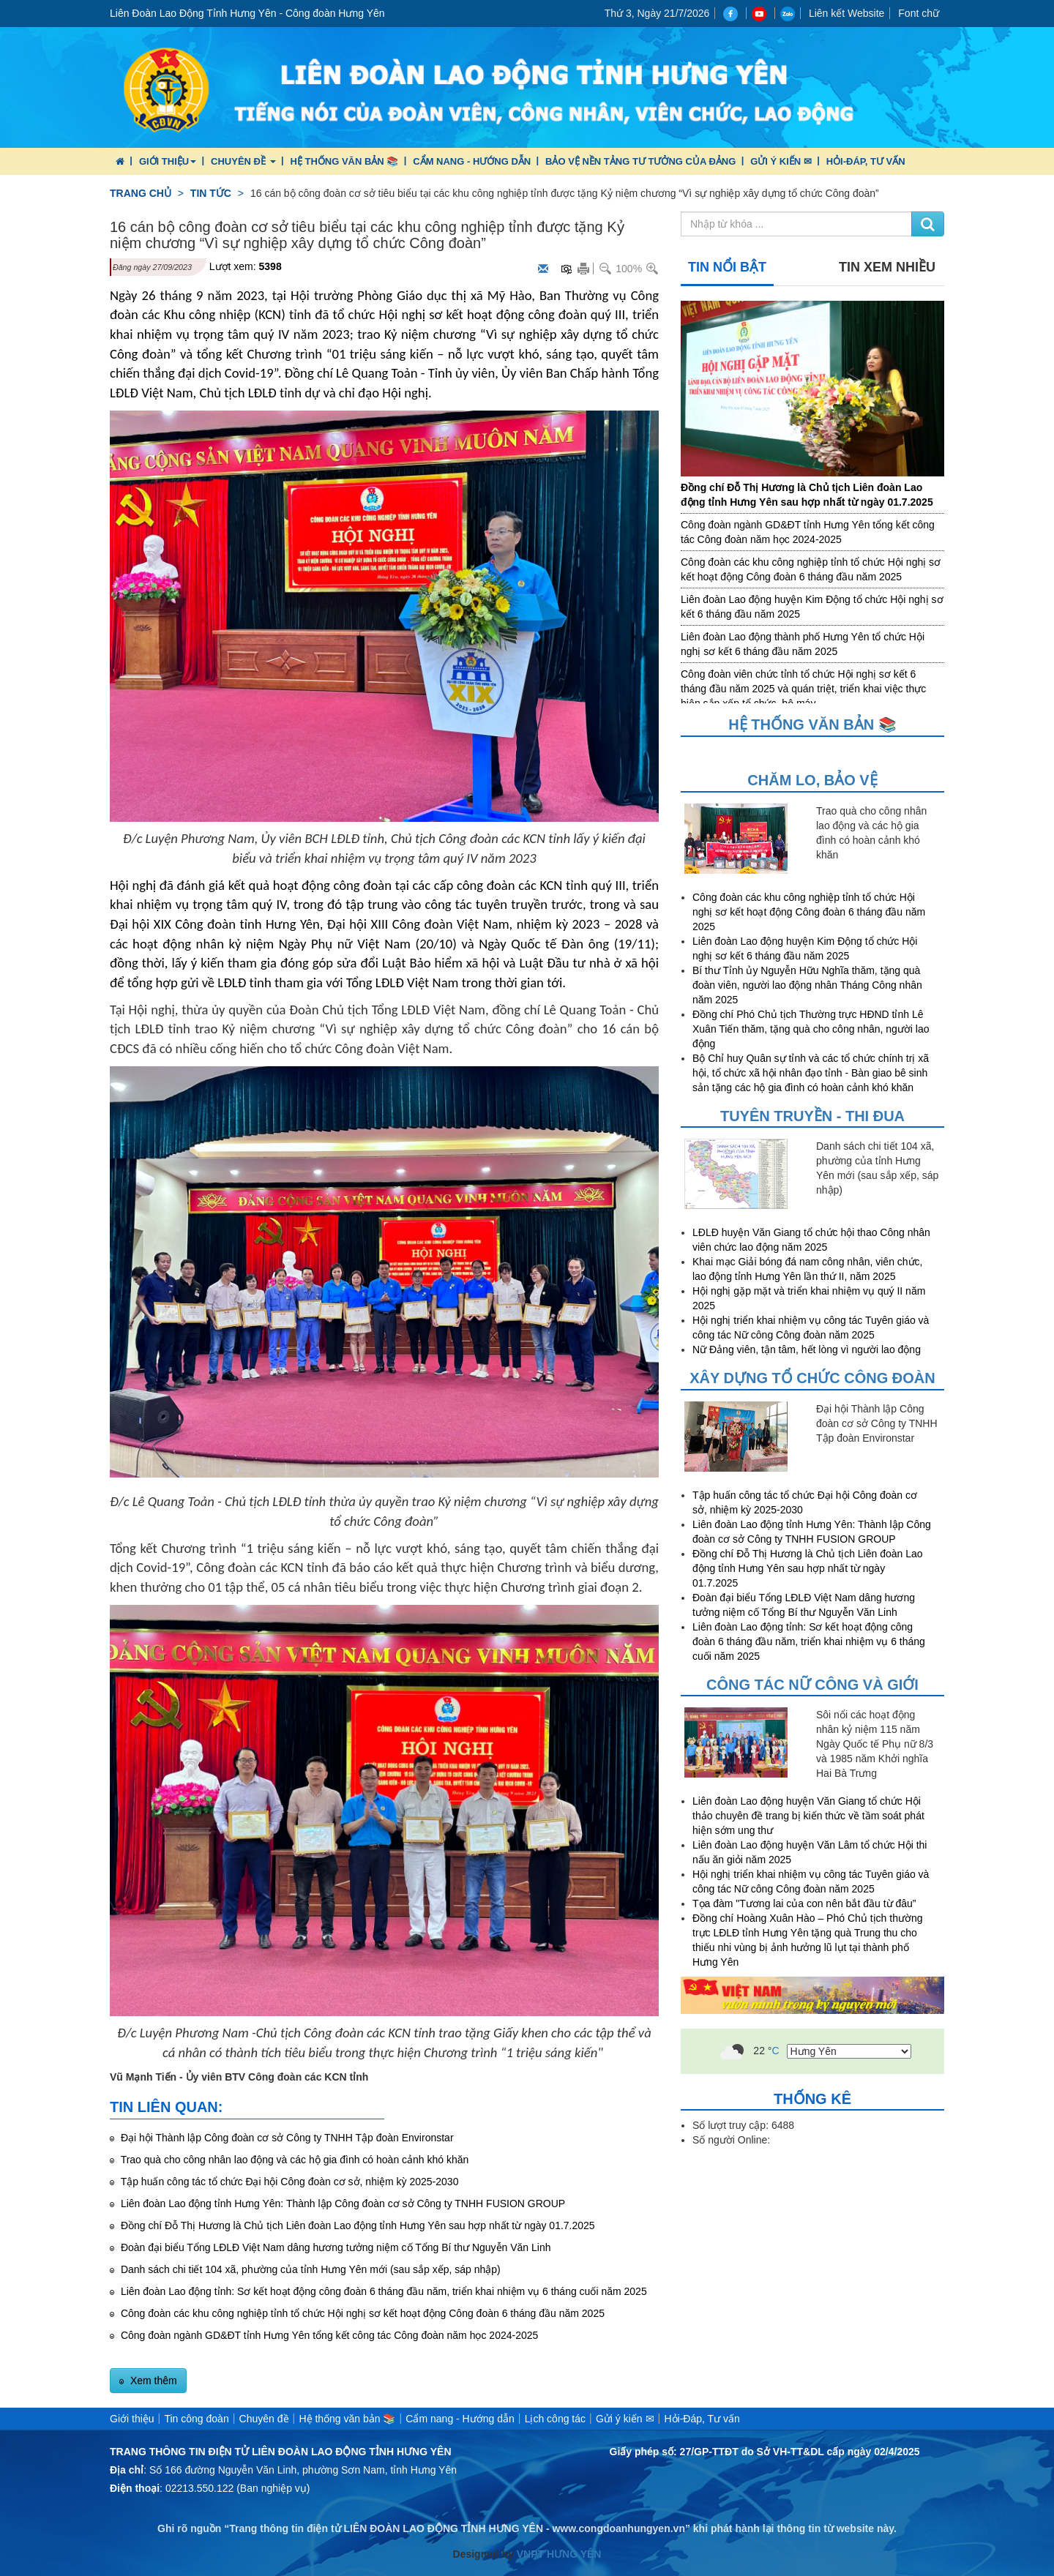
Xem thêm (152, 2380)
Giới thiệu (167, 161)
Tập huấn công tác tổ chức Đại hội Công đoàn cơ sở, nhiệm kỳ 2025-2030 (288, 2181)
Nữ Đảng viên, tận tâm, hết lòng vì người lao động (806, 1349)
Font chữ (918, 13)
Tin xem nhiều (887, 267)
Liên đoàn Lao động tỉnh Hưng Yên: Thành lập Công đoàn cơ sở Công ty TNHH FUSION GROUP (341, 2203)
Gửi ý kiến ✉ (781, 161)
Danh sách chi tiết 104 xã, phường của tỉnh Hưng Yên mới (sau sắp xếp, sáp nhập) (309, 2269)
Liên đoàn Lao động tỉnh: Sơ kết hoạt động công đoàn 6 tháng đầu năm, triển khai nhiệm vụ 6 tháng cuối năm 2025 (382, 2291)
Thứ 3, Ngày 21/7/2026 (657, 13)
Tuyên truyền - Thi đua (812, 1116)
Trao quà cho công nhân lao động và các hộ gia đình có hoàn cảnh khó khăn (293, 2159)
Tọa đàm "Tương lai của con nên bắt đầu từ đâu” (804, 1903)
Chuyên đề (243, 161)
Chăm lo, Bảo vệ (812, 780)
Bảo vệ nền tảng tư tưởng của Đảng (640, 161)
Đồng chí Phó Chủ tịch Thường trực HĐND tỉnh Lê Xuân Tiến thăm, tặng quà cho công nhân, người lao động (811, 1028)
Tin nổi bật (727, 267)
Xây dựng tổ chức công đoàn (812, 1378)
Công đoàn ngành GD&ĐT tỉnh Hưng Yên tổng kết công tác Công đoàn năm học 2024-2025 (328, 2335)
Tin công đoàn (196, 2419)
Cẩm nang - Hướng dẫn (472, 161)
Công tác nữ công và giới (812, 1685)
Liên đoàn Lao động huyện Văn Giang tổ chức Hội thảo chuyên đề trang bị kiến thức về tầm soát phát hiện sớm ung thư (808, 1815)
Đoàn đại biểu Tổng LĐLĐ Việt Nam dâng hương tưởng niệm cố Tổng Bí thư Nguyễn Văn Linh (334, 2247)
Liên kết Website (846, 13)
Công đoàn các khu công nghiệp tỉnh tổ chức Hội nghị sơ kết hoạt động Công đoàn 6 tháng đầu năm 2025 (361, 2313)
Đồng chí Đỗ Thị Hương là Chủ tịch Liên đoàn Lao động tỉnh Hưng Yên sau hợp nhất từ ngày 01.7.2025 (356, 2225)
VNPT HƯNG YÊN (558, 2554)
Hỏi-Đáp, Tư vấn (865, 161)
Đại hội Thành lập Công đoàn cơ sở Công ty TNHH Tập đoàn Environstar (286, 2137)
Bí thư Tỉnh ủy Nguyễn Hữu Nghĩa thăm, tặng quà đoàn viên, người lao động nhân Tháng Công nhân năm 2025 (807, 985)
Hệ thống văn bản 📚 (344, 161)
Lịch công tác (555, 2419)
